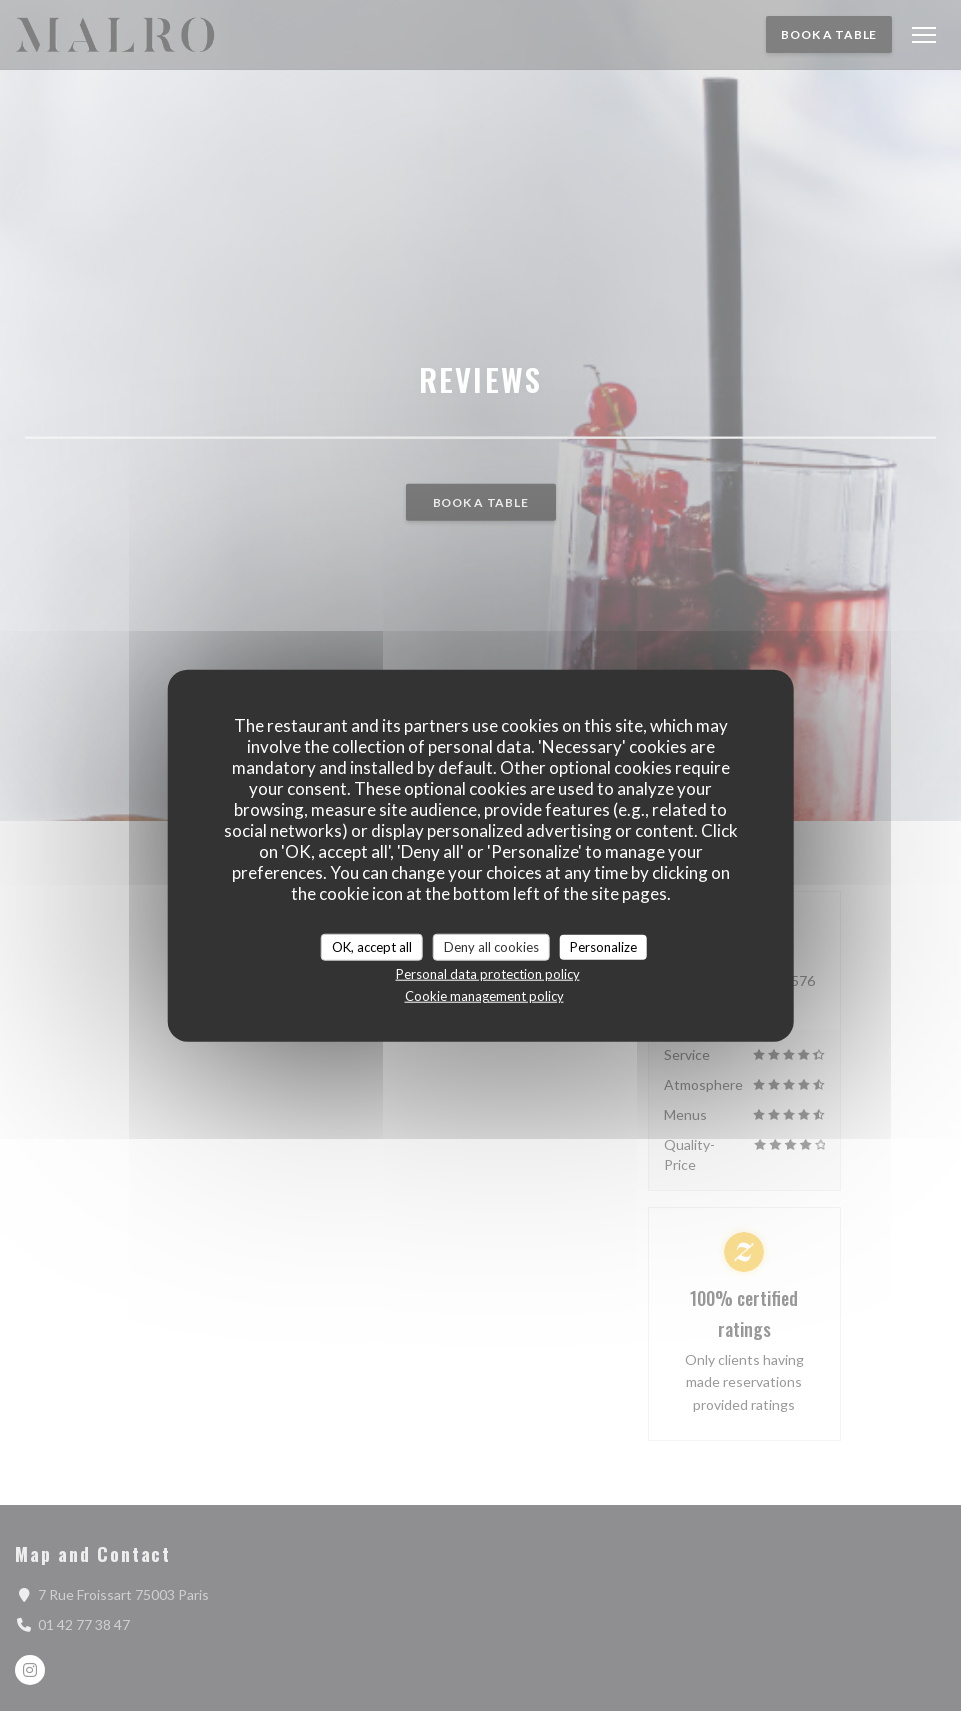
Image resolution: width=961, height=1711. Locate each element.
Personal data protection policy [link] (488, 974)
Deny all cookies (491, 946)
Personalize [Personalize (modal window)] (603, 946)
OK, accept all (372, 946)
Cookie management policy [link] (484, 996)
